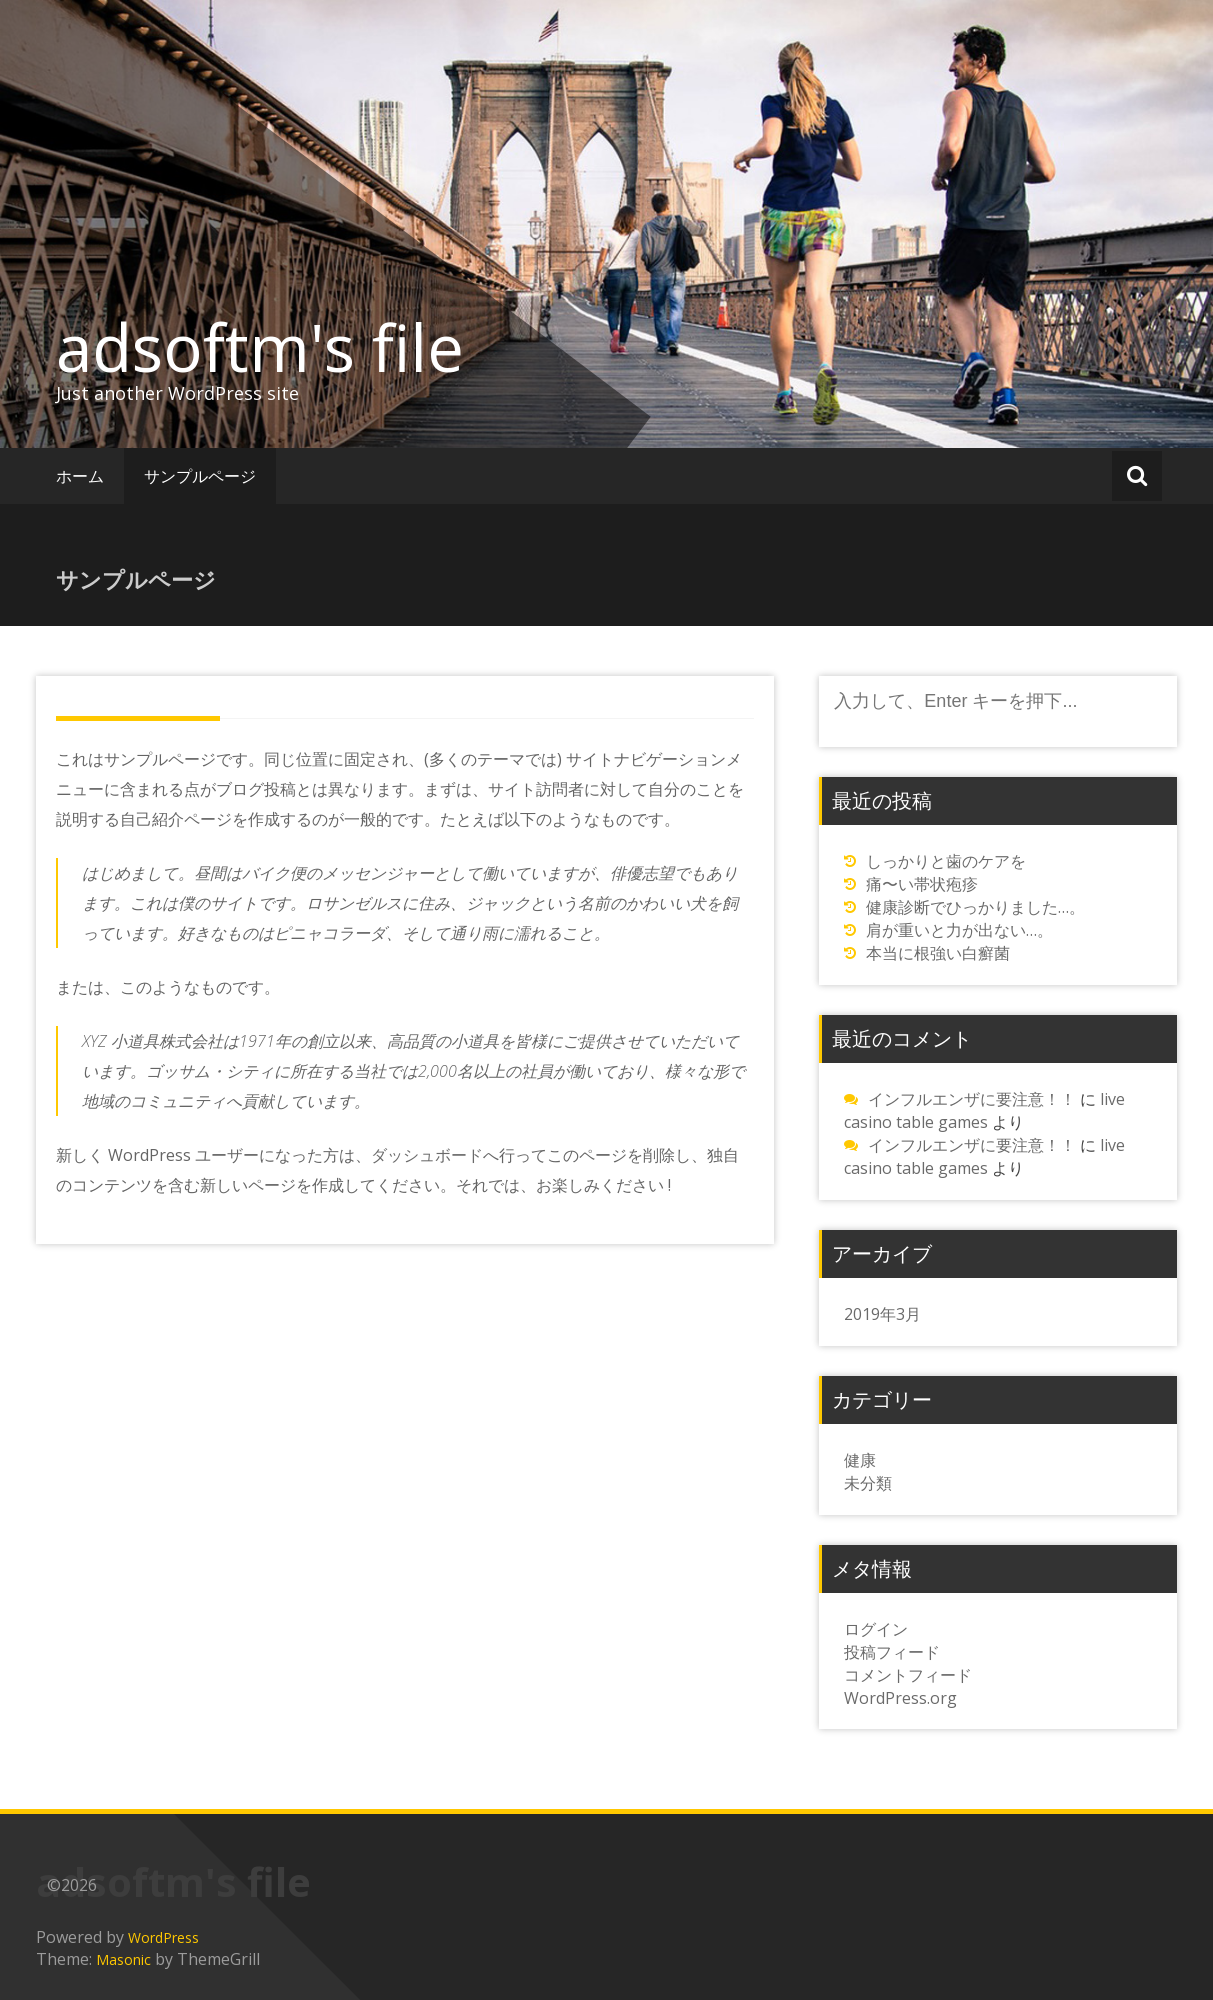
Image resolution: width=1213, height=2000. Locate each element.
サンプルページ (200, 476)
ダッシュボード (427, 1155)
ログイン (876, 1629)
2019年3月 (882, 1314)
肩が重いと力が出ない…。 (959, 930)
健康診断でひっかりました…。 (975, 907)
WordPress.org (900, 1698)
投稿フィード (892, 1652)
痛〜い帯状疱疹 (922, 884)
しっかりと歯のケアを (946, 861)
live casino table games (984, 1110)
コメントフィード (908, 1675)
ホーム (80, 476)
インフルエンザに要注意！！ (972, 1099)
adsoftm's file (260, 347)
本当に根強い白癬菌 (938, 953)
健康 (860, 1460)
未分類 (868, 1483)
